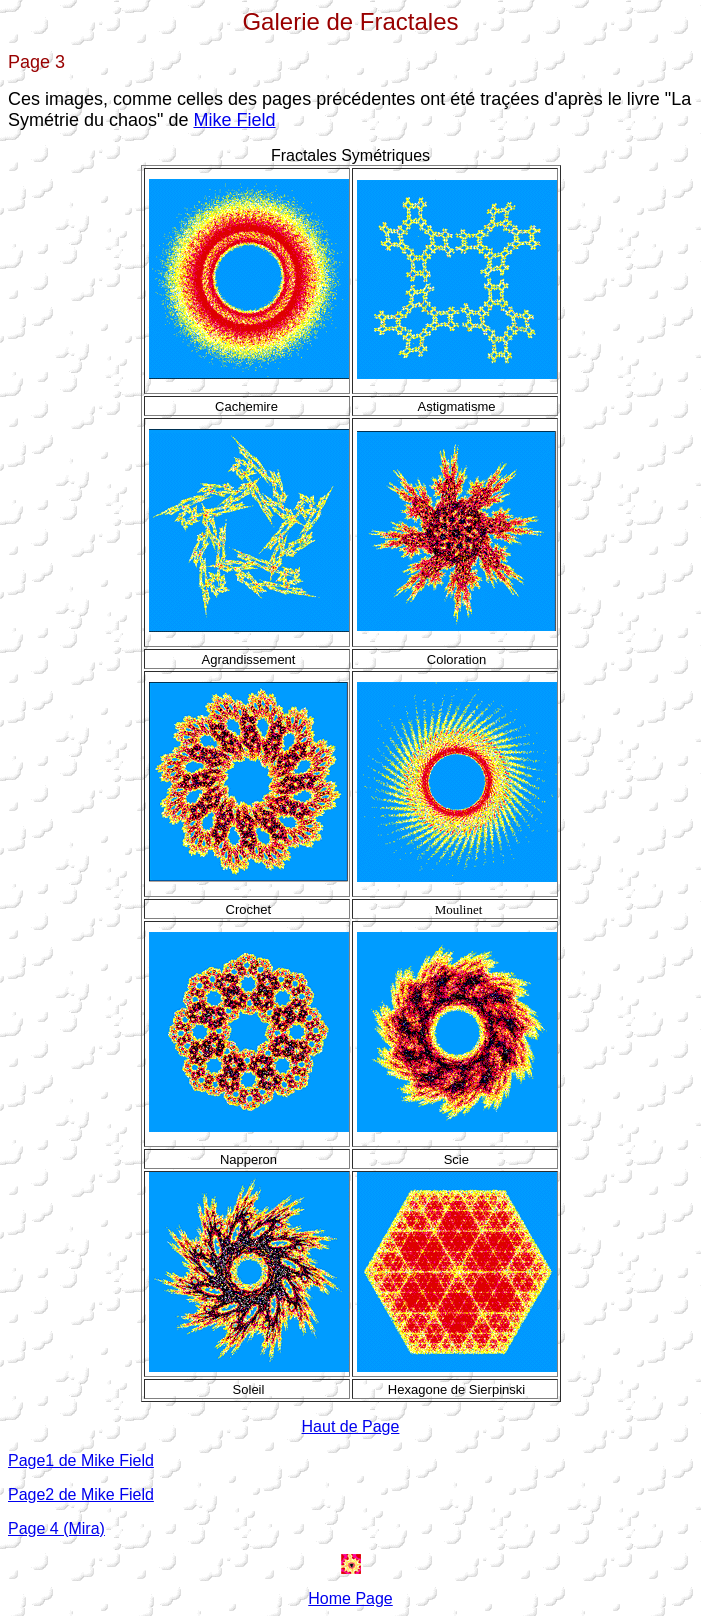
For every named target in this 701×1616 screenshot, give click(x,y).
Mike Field (234, 120)
